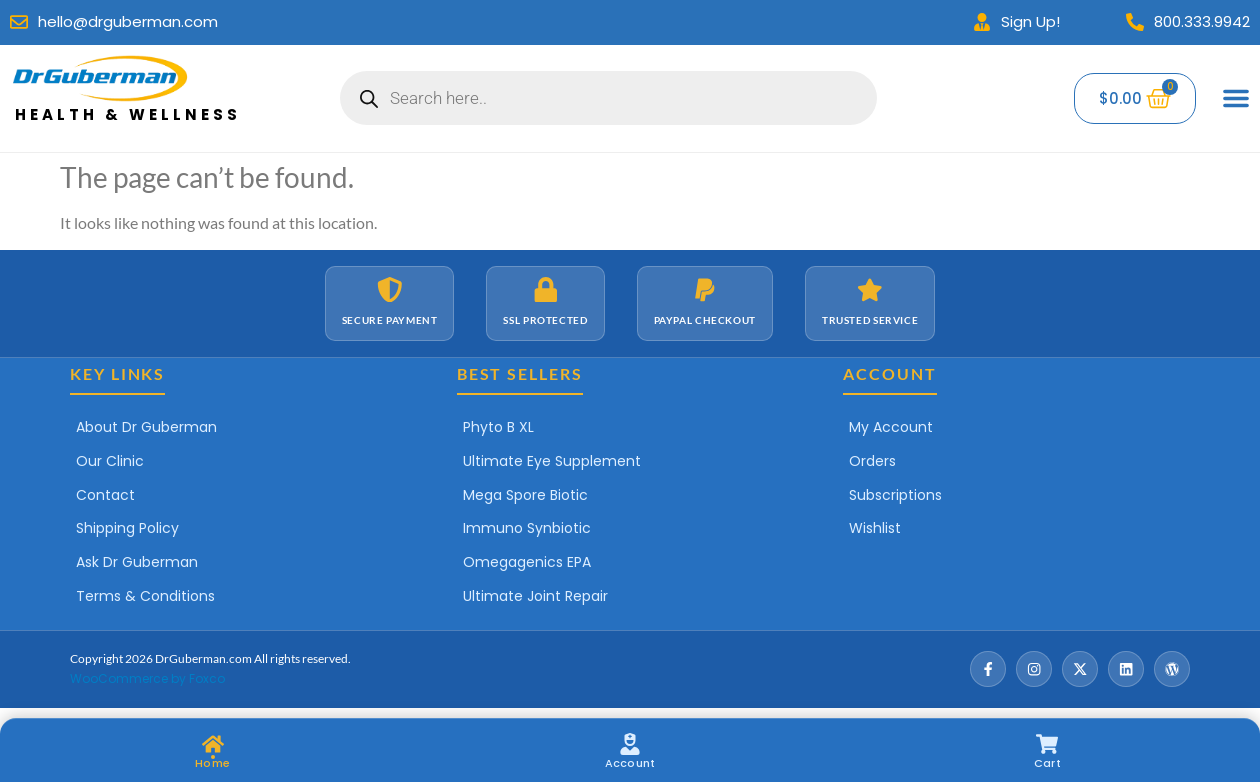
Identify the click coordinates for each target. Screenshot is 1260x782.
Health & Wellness (128, 114)
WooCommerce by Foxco (147, 678)
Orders (872, 461)
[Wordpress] (1172, 669)
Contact (105, 495)
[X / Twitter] (1080, 669)
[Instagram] (1034, 669)
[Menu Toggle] (1236, 98)
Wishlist (875, 528)
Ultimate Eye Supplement (552, 461)
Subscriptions (895, 495)
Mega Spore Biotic (525, 495)
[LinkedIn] (1126, 669)
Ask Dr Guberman (137, 562)
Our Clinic (110, 461)
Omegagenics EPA (527, 562)
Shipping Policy (127, 528)
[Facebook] (988, 669)
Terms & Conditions (145, 596)
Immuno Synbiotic (527, 528)
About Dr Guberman (146, 427)
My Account (891, 427)
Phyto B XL (498, 427)
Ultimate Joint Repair (535, 596)
